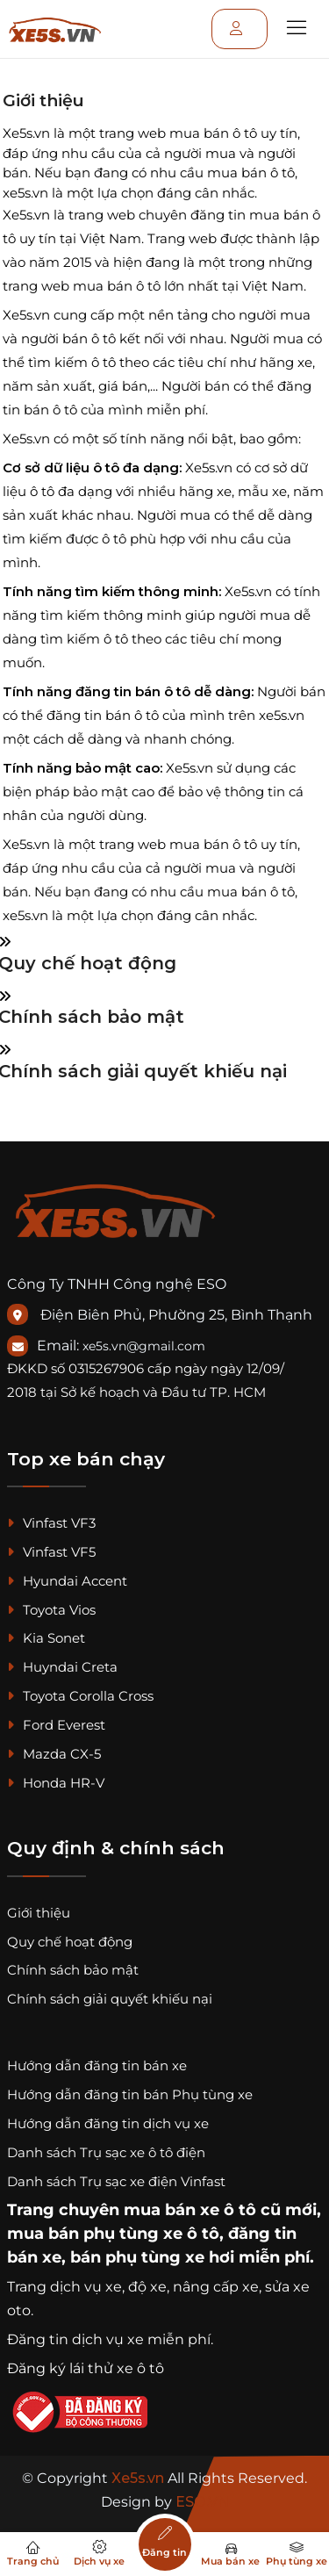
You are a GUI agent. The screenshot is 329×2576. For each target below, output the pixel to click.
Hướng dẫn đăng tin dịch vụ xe (108, 2123)
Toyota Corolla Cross (80, 1695)
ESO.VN (202, 2501)
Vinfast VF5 (51, 1551)
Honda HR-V (55, 1782)
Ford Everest (56, 1724)
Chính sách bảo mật (73, 1969)
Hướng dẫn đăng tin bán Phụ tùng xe (130, 2094)
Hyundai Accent (67, 1580)
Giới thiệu (38, 1912)
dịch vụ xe (86, 2286)
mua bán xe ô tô (190, 2210)
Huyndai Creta (62, 1667)
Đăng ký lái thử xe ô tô (85, 2368)
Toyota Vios (51, 1609)
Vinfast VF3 (51, 1523)
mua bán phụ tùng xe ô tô (113, 2233)
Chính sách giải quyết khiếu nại (109, 1998)
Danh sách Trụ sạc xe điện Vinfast (116, 2181)
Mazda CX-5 (54, 1753)
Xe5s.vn (139, 2478)
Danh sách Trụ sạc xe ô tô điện (106, 2152)
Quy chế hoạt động (69, 1941)
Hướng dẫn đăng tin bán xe (97, 2065)
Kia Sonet (46, 1638)
